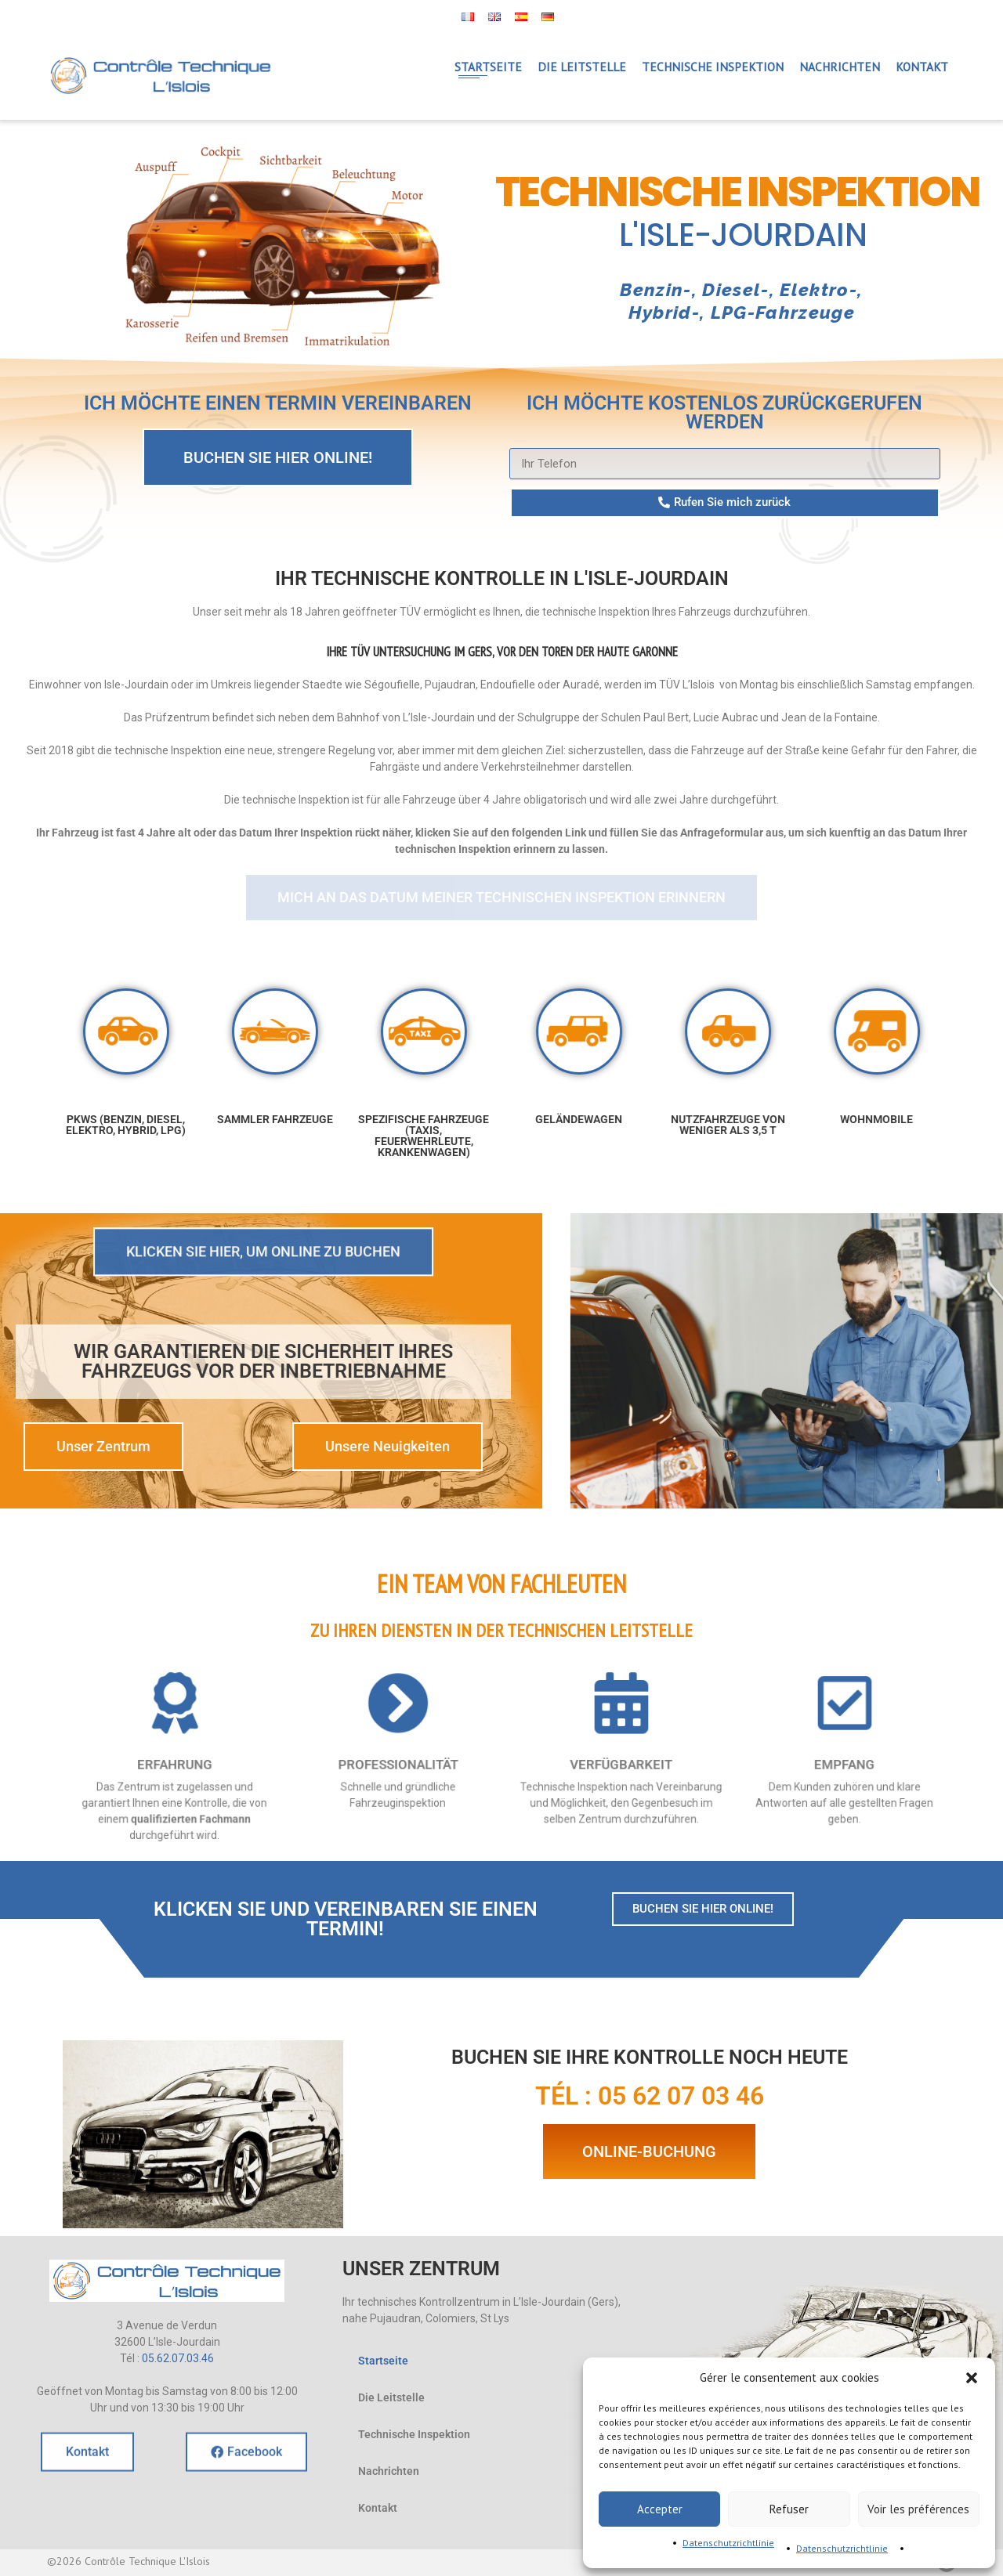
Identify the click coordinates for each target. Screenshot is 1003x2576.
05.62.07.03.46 (178, 2358)
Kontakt (377, 2508)
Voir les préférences (918, 2509)
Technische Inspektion (414, 2434)
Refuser (789, 2509)
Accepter (660, 2509)
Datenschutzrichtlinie (728, 2543)
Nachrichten (388, 2471)
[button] (971, 2378)
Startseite (383, 2360)
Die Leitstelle (391, 2397)
